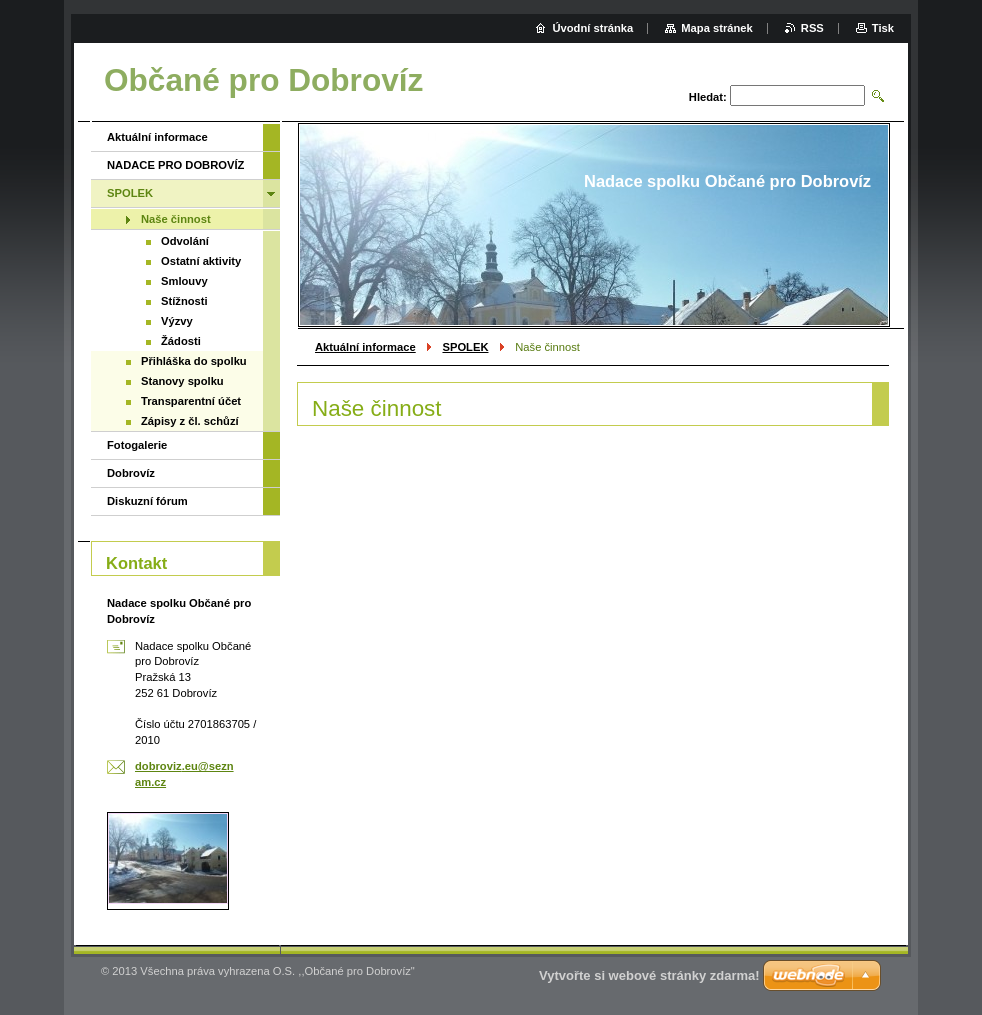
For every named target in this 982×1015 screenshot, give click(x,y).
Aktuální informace (365, 347)
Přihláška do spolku (194, 361)
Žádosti (181, 341)
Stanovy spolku (182, 381)
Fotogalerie (137, 445)
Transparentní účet (191, 401)
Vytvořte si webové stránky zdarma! (649, 975)
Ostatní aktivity (201, 261)
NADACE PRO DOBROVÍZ (175, 165)
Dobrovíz (131, 473)
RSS (812, 28)
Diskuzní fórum (147, 501)
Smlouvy (184, 281)
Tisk (883, 28)
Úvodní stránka (592, 28)
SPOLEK (465, 347)
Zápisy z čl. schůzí (190, 421)
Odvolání (185, 241)
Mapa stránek (717, 28)
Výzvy (177, 321)
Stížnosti (184, 301)
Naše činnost (176, 219)
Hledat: (708, 97)
